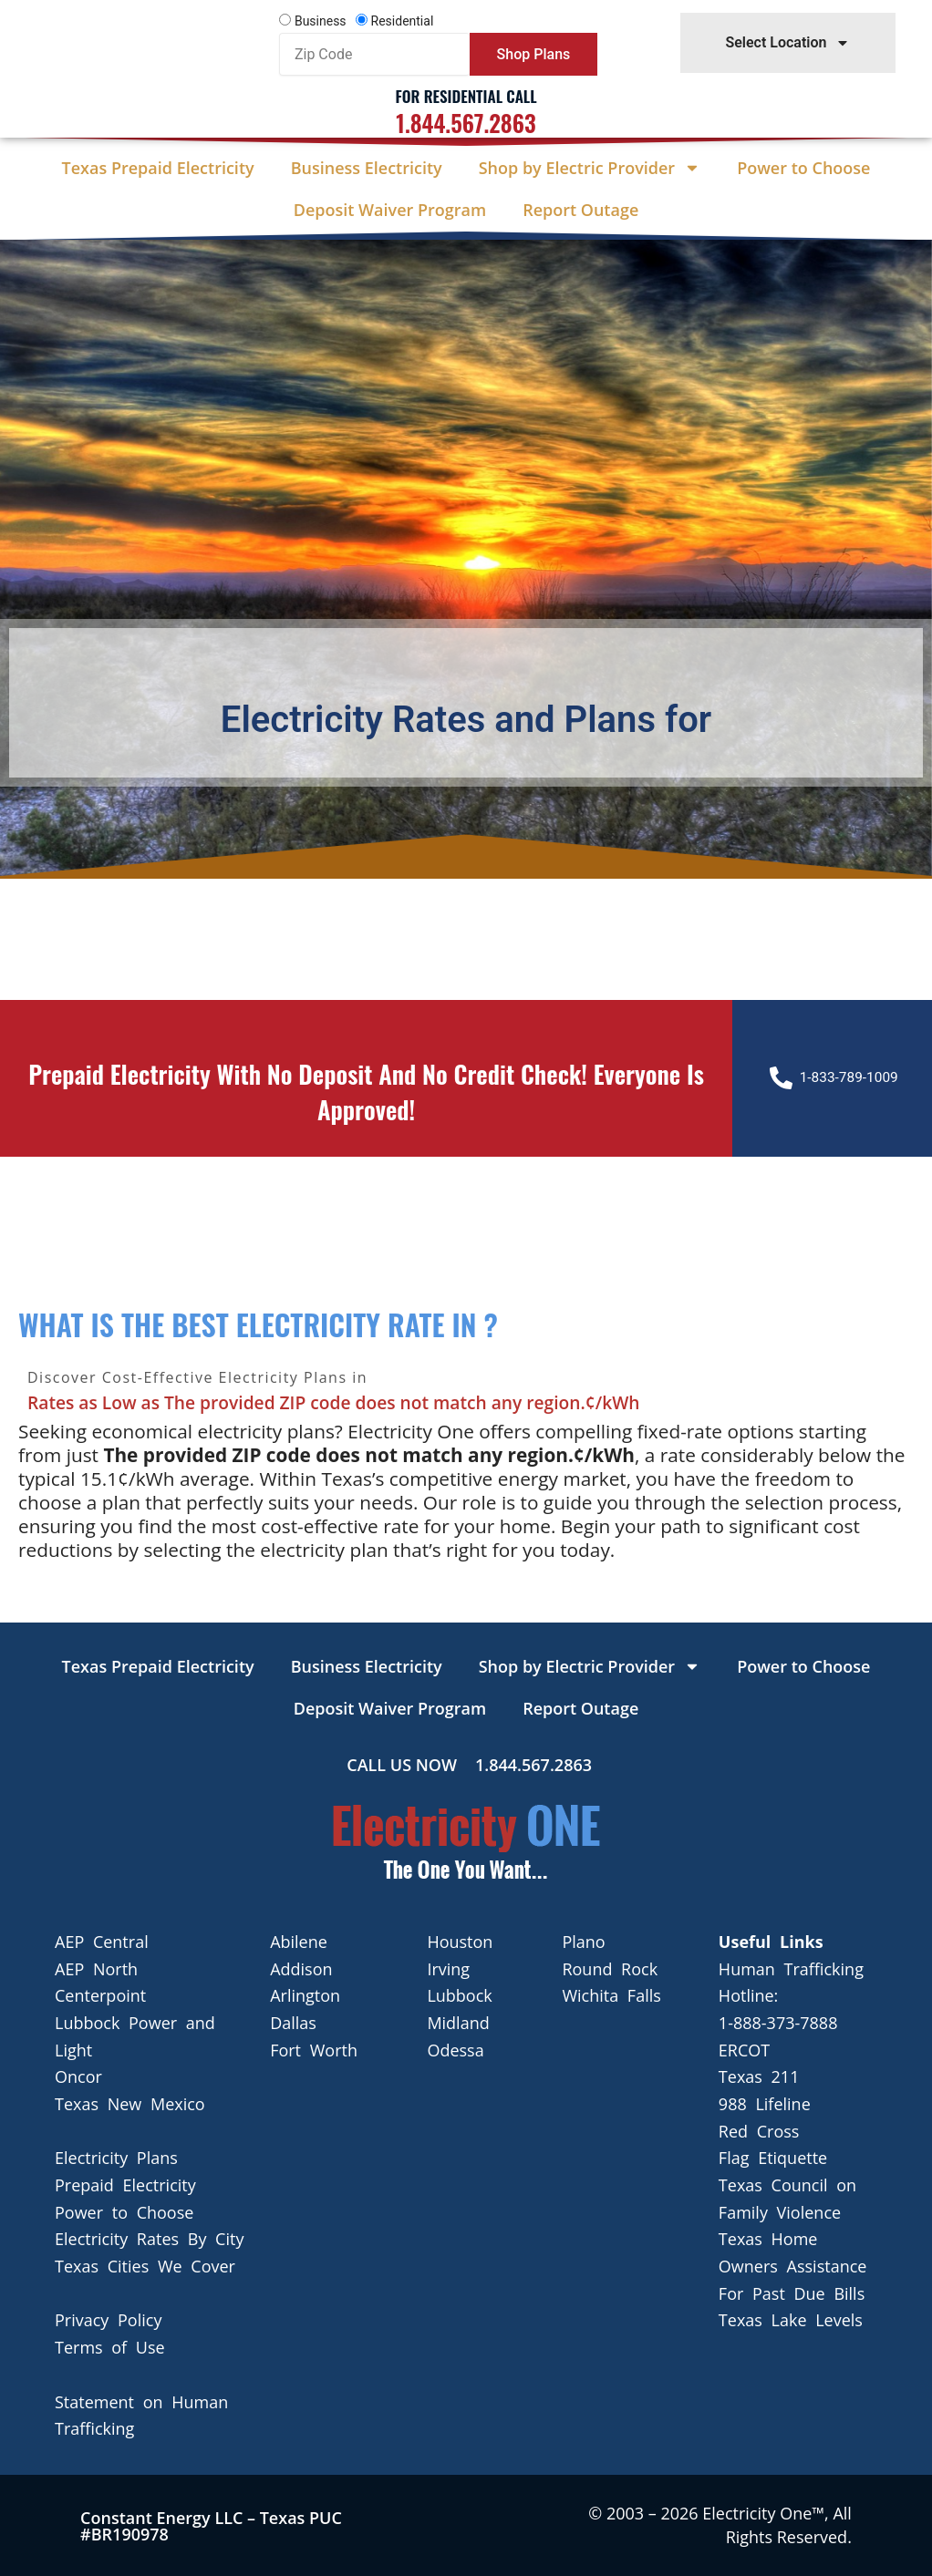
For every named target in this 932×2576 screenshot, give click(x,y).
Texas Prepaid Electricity (158, 168)
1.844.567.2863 (465, 122)
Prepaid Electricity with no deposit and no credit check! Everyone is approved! (366, 1090)
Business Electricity (366, 168)
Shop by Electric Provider (589, 167)
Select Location (787, 42)
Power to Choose (803, 168)
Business (321, 21)
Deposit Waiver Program (390, 210)
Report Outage (580, 210)
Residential (402, 21)
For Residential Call (465, 96)
